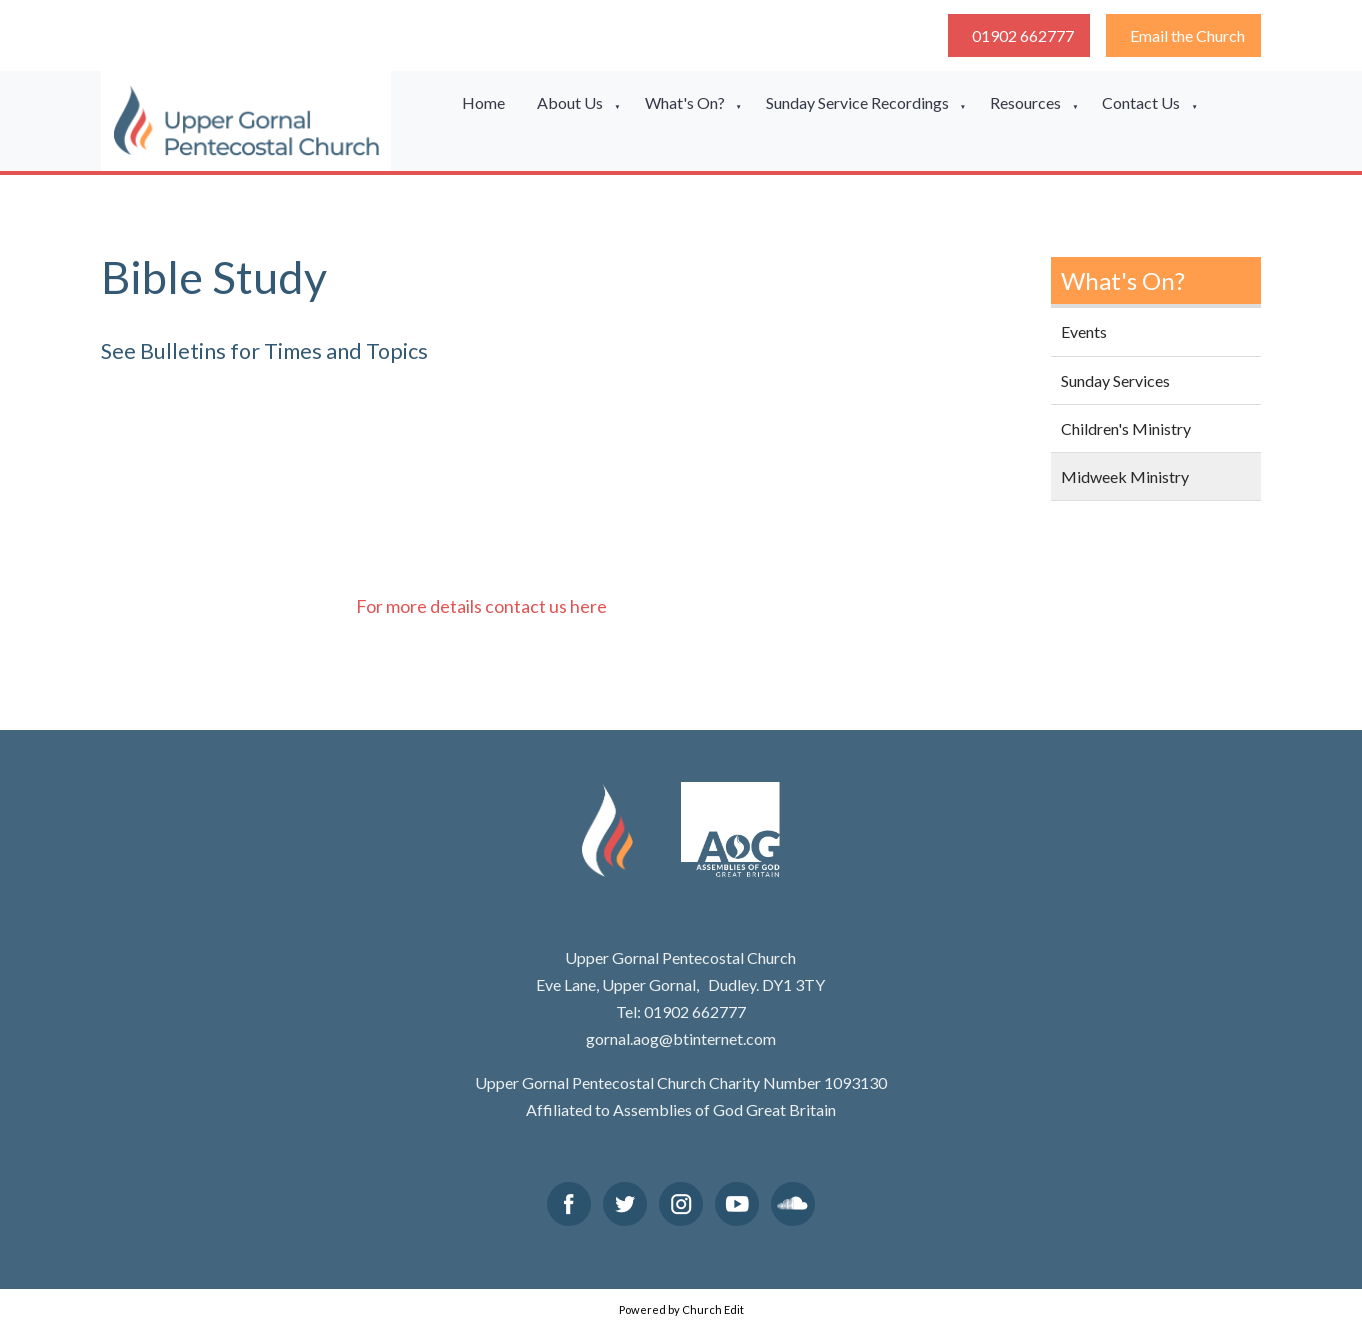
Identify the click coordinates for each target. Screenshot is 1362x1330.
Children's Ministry (1126, 428)
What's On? (685, 102)
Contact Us (1141, 102)
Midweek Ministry (1125, 476)
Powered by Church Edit (681, 1309)
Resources (1025, 102)
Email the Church (1187, 35)
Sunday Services (1115, 380)
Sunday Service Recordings (857, 102)
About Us (570, 102)
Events (1084, 331)
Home (483, 102)
